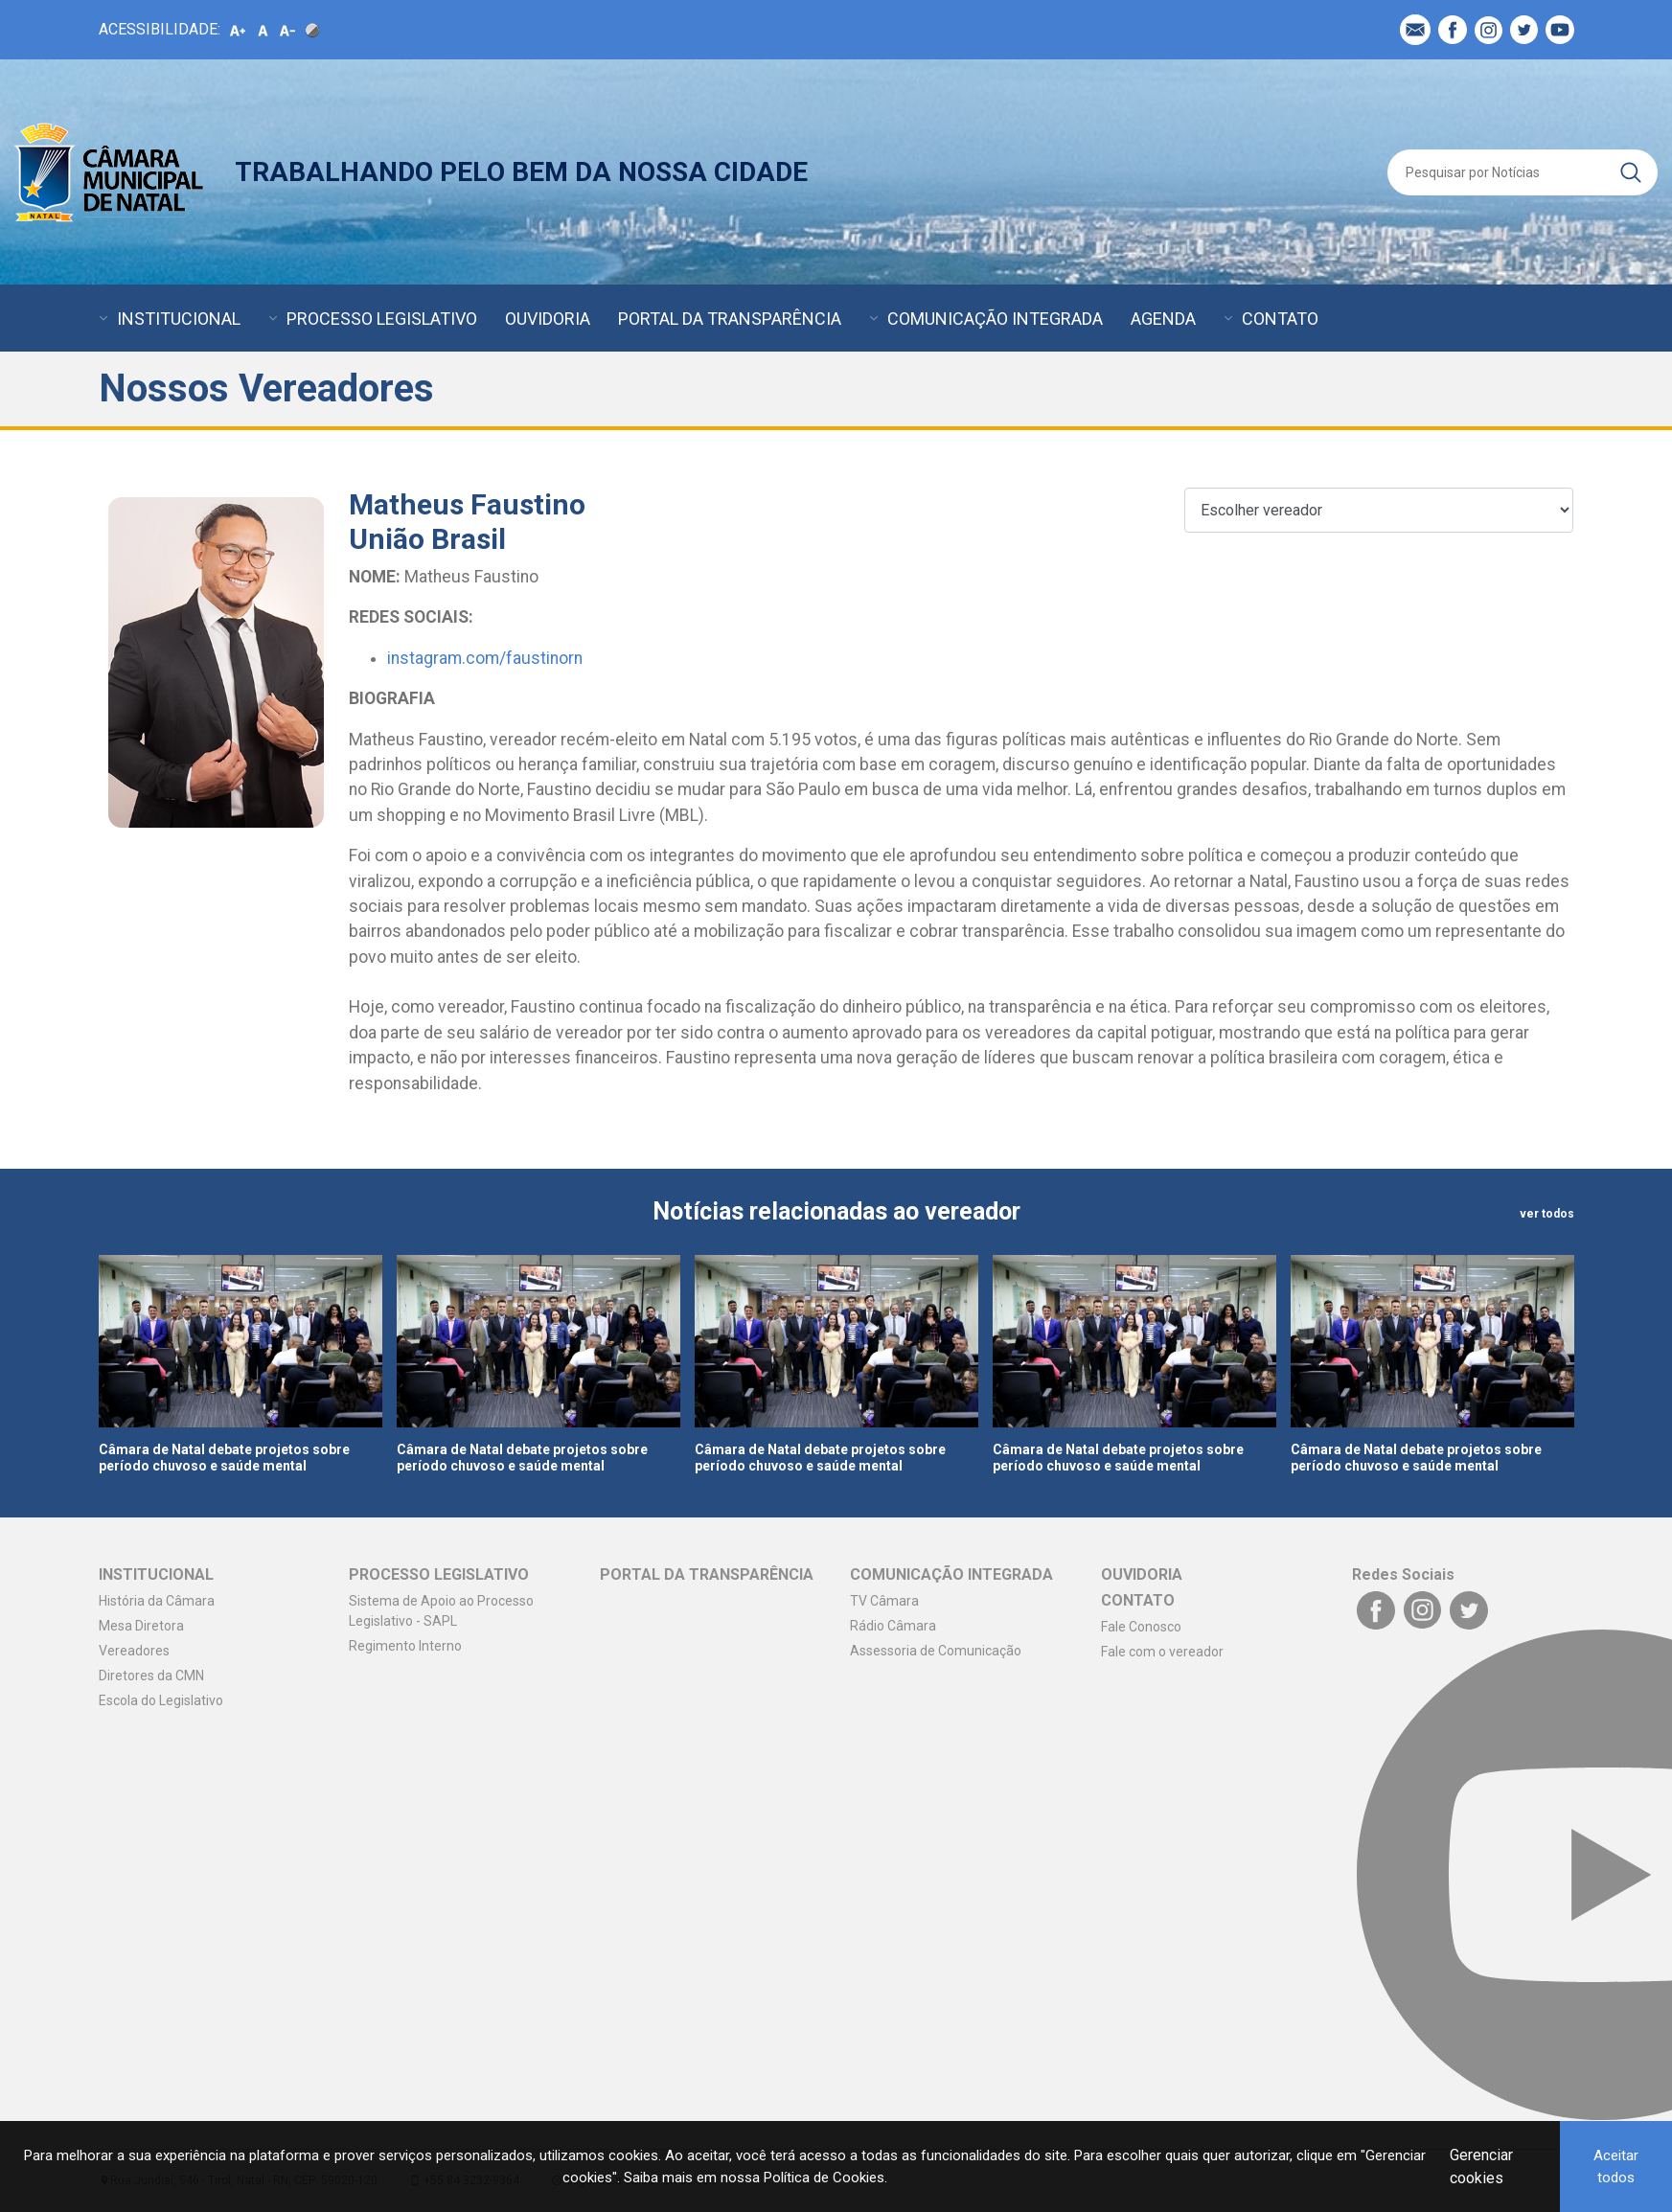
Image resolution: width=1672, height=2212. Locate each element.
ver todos (1547, 1213)
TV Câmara (884, 1600)
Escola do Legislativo (161, 1700)
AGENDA (1163, 318)
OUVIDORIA (547, 318)
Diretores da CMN (151, 1675)
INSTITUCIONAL (178, 318)
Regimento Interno (405, 1645)
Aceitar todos (1615, 2166)
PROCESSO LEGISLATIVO (381, 318)
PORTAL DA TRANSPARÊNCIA (729, 318)
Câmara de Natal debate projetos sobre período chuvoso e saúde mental (224, 1457)
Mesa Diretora (141, 1625)
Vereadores (134, 1650)
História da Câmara (157, 1600)
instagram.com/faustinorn (485, 658)
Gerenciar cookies (1481, 2166)
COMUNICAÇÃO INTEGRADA (995, 318)
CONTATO (1280, 318)
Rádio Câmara (893, 1625)
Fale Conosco (1141, 1626)
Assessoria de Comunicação (935, 1650)
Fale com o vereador (1162, 1651)
